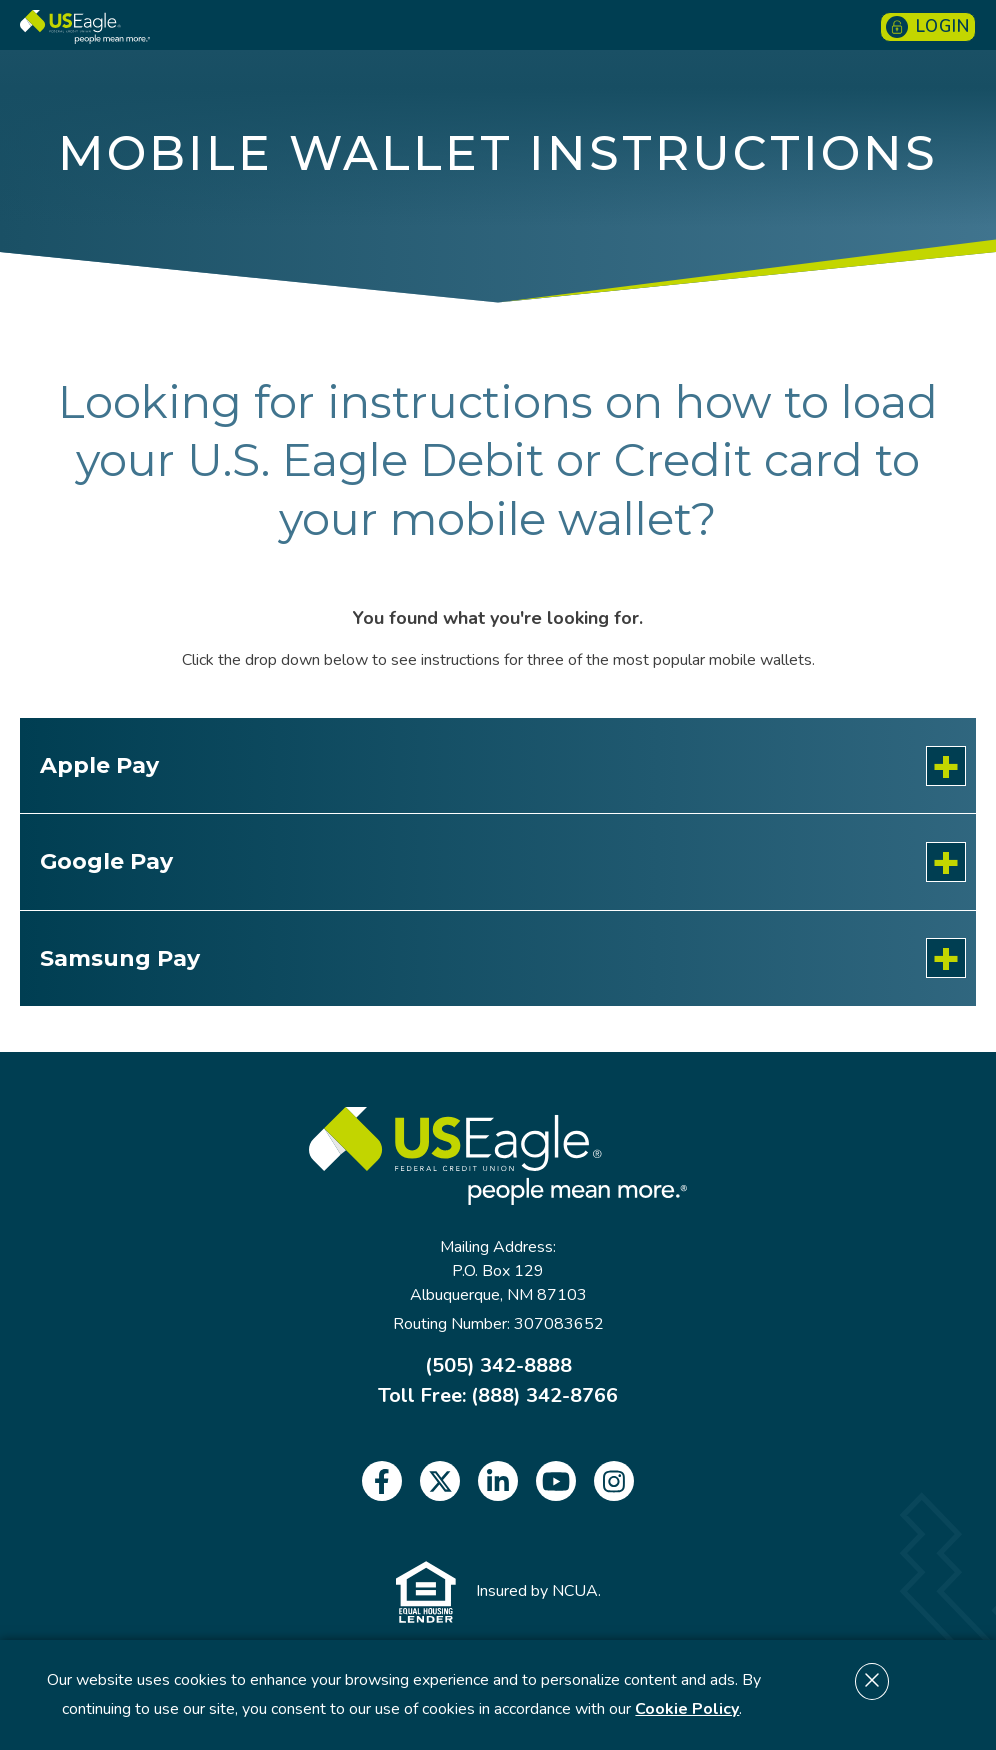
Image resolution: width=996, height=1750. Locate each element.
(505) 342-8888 (498, 1366)
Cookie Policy (687, 1709)
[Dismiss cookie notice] (872, 1681)
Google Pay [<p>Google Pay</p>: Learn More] (106, 861)
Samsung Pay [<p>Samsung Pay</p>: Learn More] (120, 958)
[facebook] (382, 1481)
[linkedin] (498, 1481)
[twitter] (440, 1481)
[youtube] (556, 1481)
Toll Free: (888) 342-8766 (498, 1396)
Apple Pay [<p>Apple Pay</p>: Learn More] (99, 765)
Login (928, 26)
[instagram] (614, 1481)
